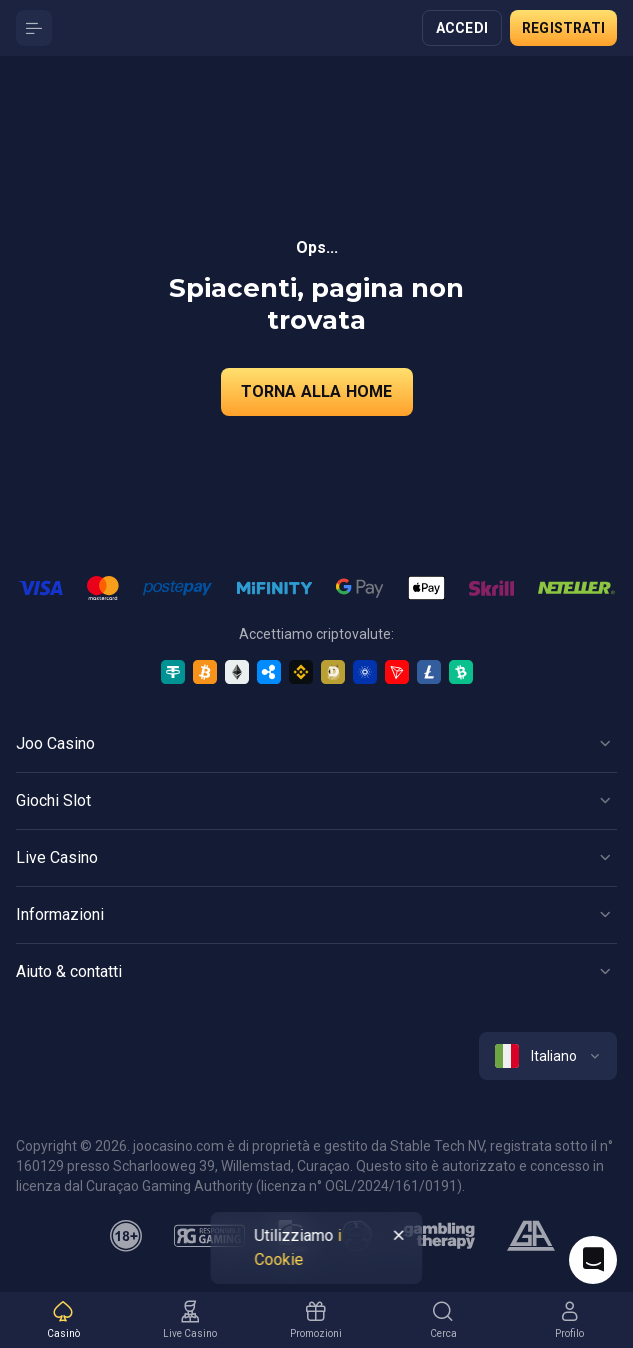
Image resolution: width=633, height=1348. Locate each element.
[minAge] (126, 1236)
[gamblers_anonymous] (530, 1236)
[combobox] (548, 1056)
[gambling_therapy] (439, 1236)
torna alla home (317, 391)
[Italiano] (548, 1056)
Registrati (563, 28)
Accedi (462, 28)
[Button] (34, 28)
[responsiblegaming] (209, 1236)
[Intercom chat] (593, 1260)
